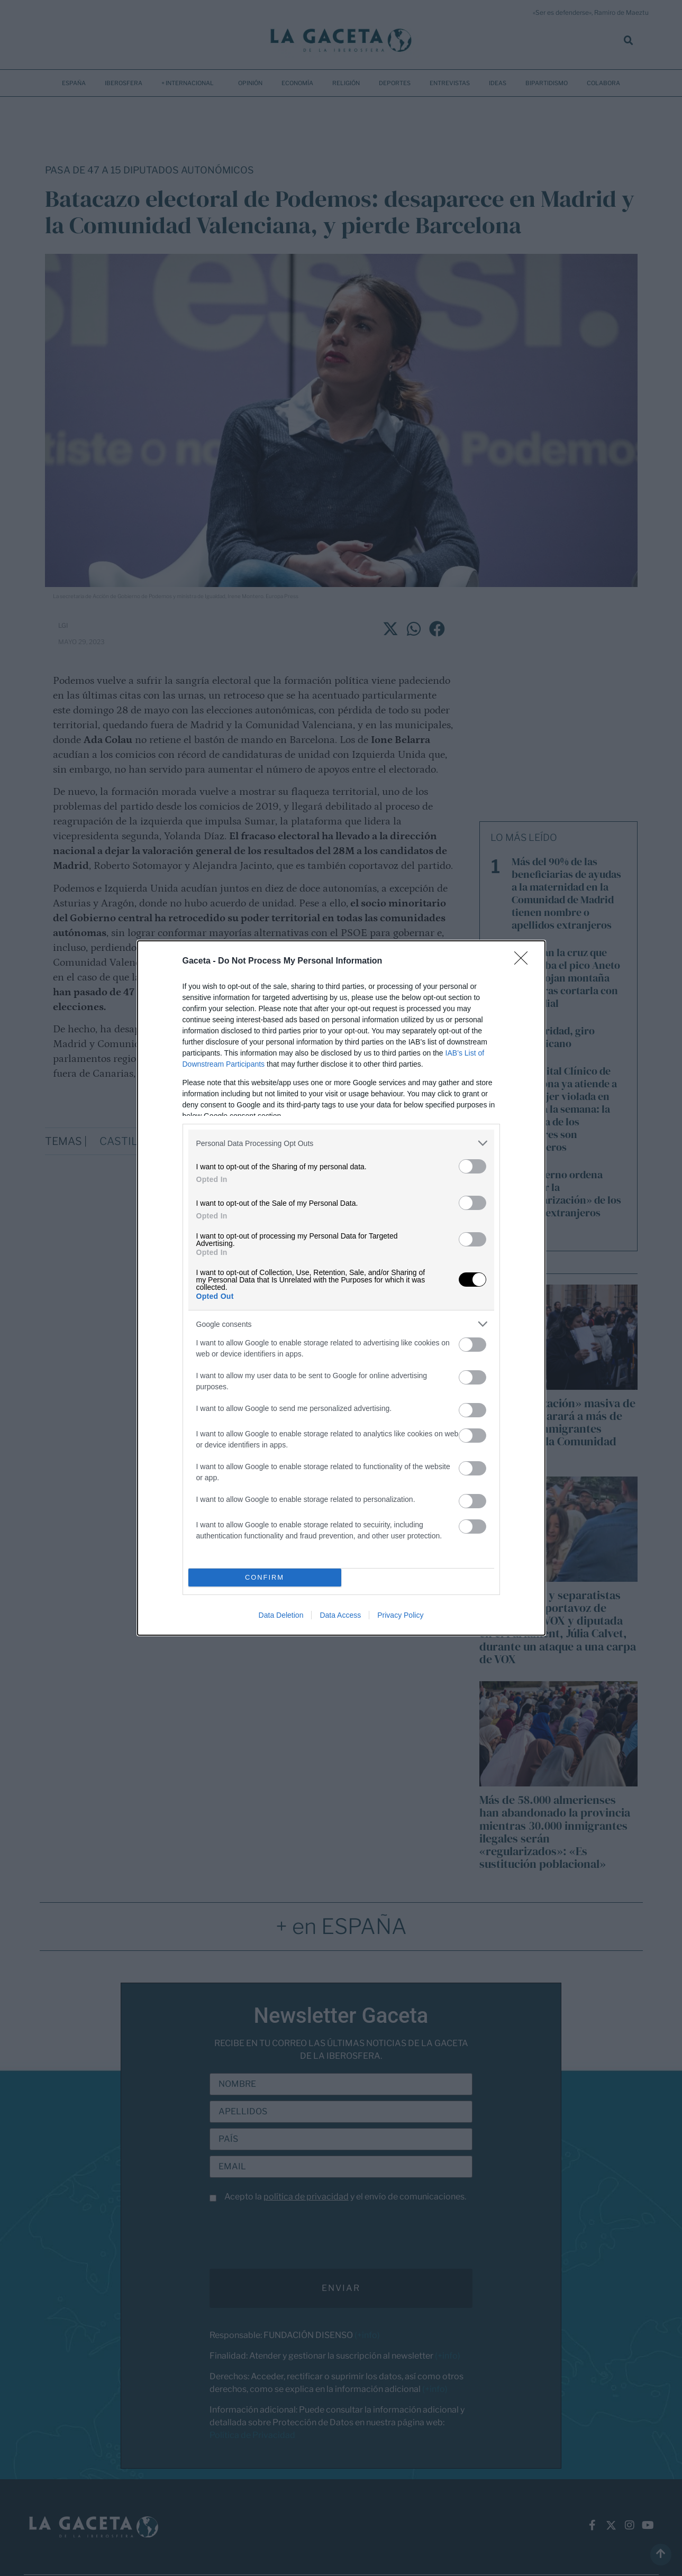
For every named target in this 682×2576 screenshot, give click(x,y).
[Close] (524, 961)
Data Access (340, 1615)
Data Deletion (281, 1615)
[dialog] (341, 1288)
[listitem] (341, 1143)
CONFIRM (265, 1578)
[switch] (472, 1166)
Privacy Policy (400, 1615)
